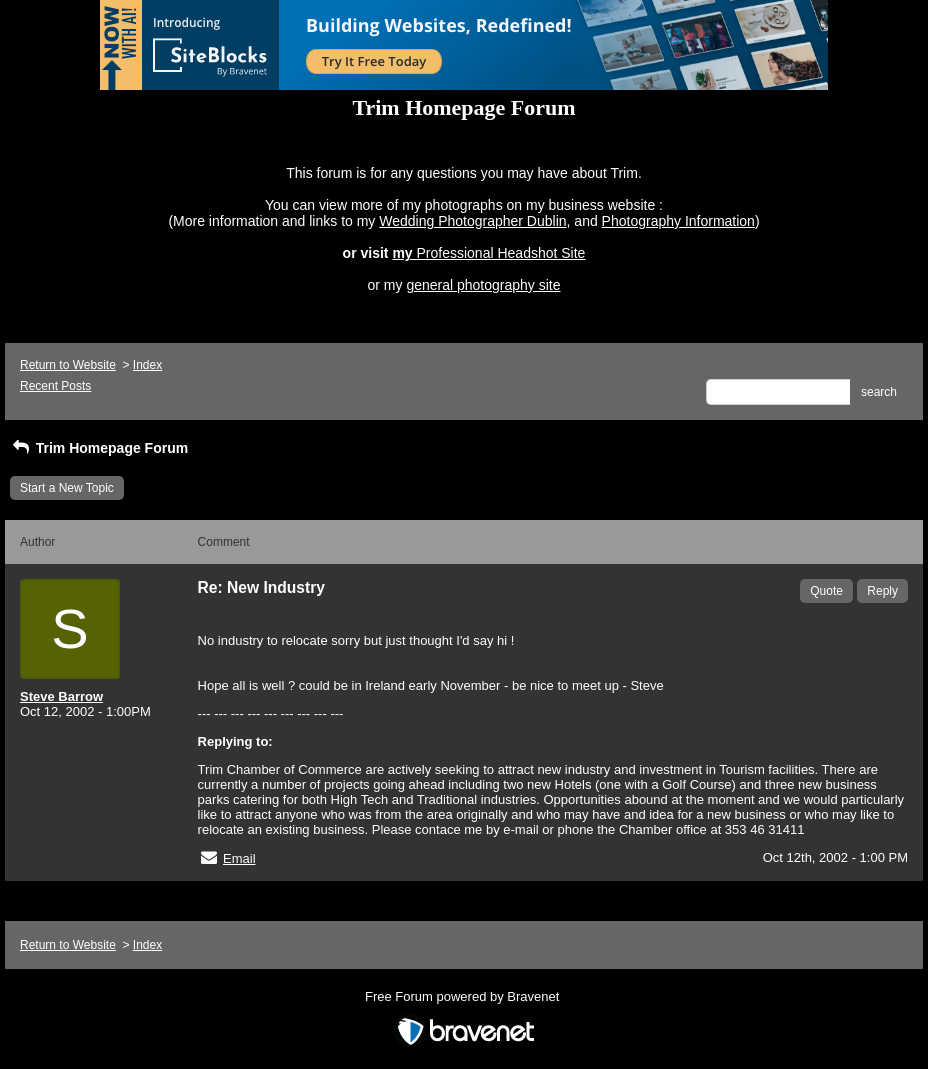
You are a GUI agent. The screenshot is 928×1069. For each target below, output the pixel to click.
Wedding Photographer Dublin (472, 221)
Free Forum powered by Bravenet (464, 996)
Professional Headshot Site (501, 253)
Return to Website (68, 365)
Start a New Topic (67, 488)
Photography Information (678, 221)
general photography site (483, 285)
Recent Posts (55, 386)
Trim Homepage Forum (99, 448)
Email (239, 858)
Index (147, 365)
